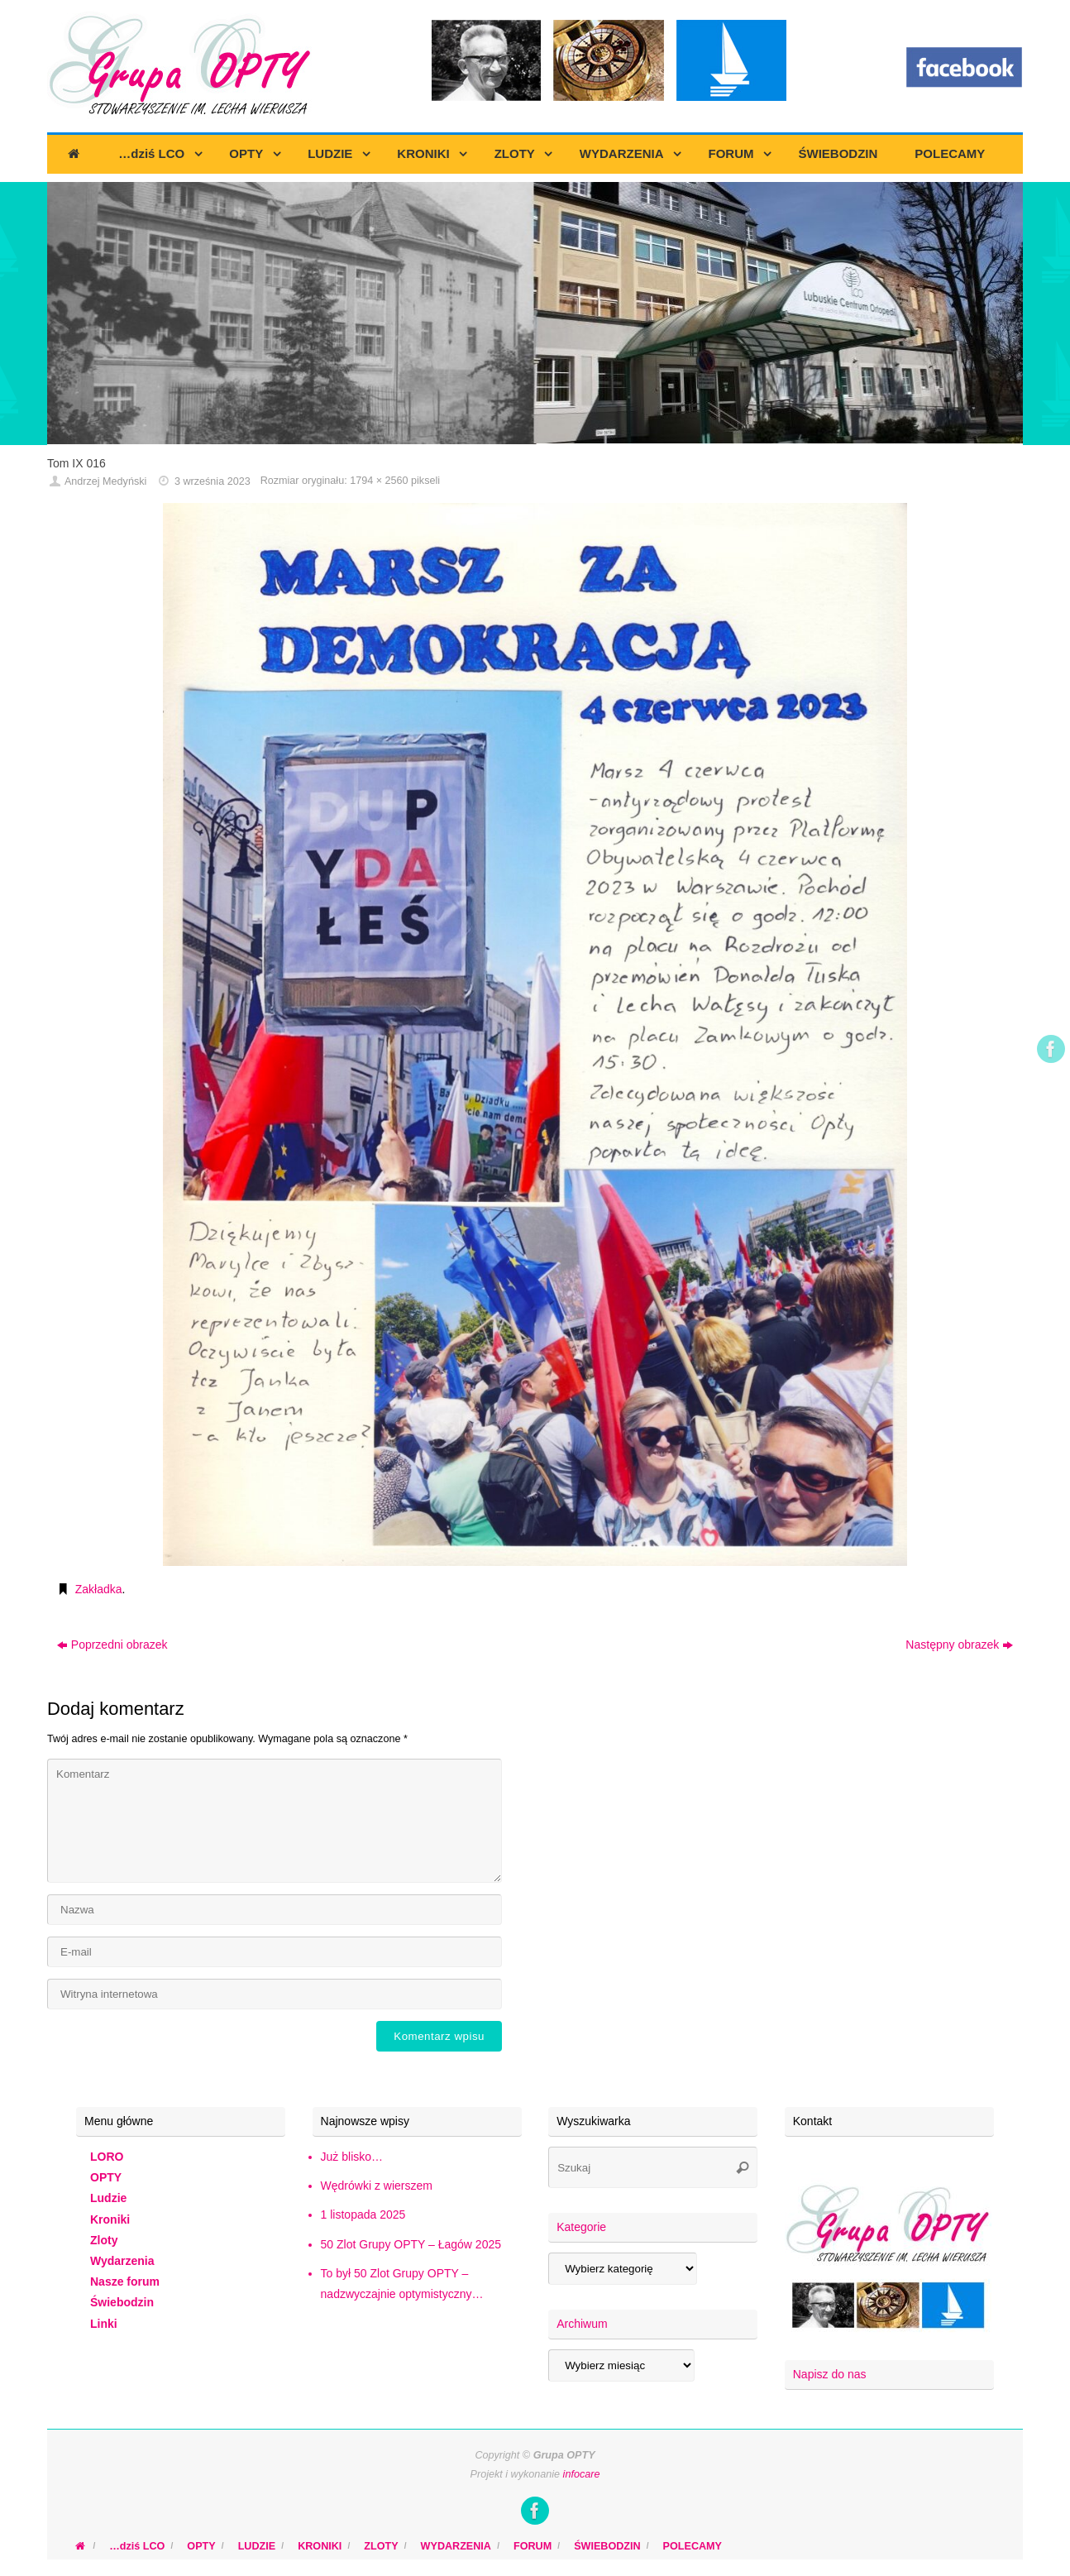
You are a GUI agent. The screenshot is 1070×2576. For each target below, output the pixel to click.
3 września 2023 (212, 481)
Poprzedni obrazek (112, 1644)
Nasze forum (125, 2281)
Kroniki (110, 2219)
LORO (106, 2156)
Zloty (103, 2240)
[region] (535, 313)
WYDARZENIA (456, 2546)
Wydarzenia (122, 2260)
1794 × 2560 (379, 480)
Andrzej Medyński (105, 481)
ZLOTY (381, 2546)
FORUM (533, 2546)
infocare (581, 2474)
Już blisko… (352, 2156)
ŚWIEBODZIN (607, 2546)
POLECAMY (692, 2546)
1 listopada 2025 (363, 2214)
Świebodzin (122, 2302)
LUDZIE (256, 2546)
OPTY (106, 2177)
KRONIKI (320, 2546)
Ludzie (108, 2198)
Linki (103, 2323)
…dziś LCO (137, 2546)
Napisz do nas (830, 2374)
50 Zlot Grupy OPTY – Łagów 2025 (411, 2244)
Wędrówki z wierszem (376, 2185)
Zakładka (98, 1589)
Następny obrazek (959, 1644)
